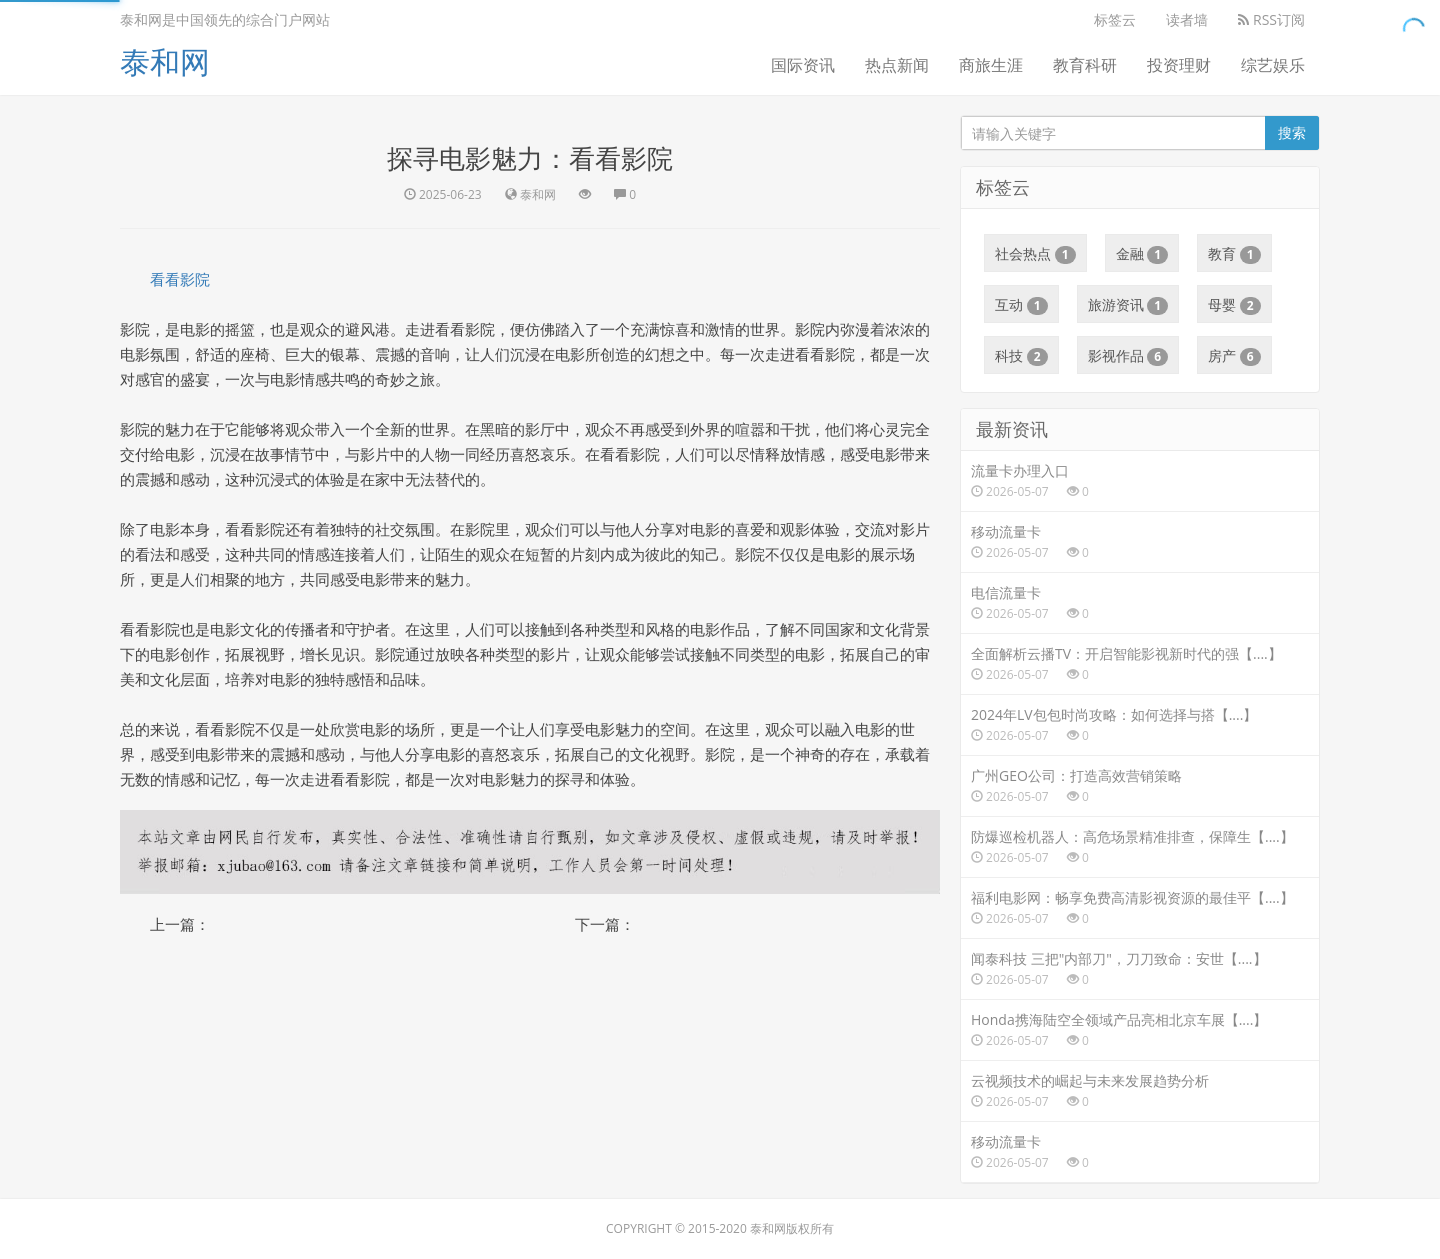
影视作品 (1128, 356)
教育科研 (1085, 65)
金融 (1142, 254)
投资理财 (1179, 65)
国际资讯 (803, 65)
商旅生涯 (991, 65)
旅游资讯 (1128, 305)
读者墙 (1187, 19)
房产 (1234, 356)
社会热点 (1035, 254)
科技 (1021, 356)
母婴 (1234, 305)
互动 (1021, 305)
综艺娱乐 (1273, 65)
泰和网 (165, 61)
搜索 (1292, 132)
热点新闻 (897, 65)
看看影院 (180, 279)
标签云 (1115, 19)
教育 (1234, 254)
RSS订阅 (1271, 19)
